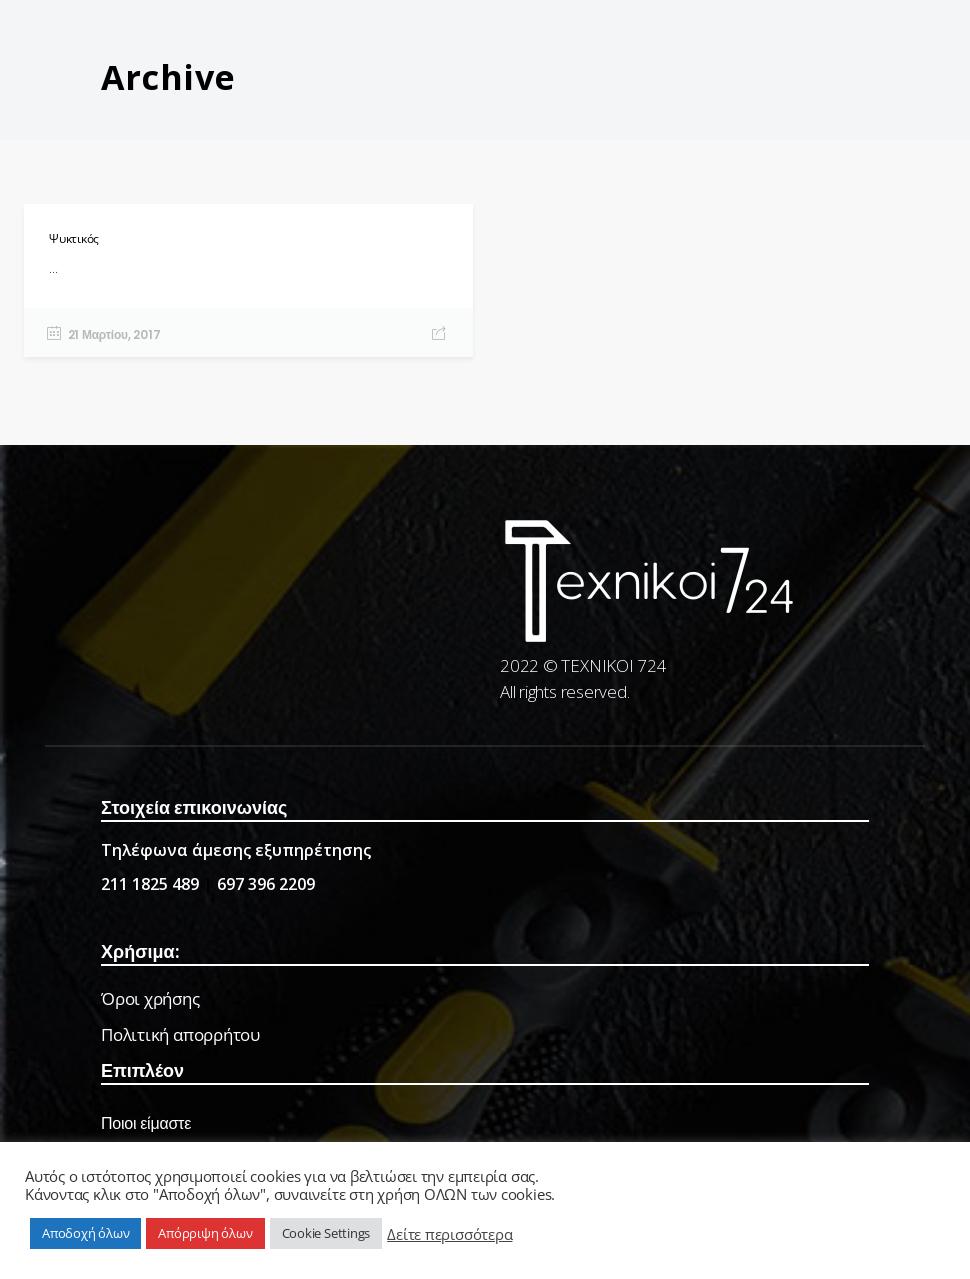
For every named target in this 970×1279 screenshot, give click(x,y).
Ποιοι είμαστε (146, 1123)
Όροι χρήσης (150, 998)
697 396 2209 (266, 884)
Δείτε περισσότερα (449, 1234)
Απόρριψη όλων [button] (205, 1233)
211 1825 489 (150, 884)
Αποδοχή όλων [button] (85, 1233)
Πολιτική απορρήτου (180, 1034)
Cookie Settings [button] (326, 1233)
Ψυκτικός (74, 238)
